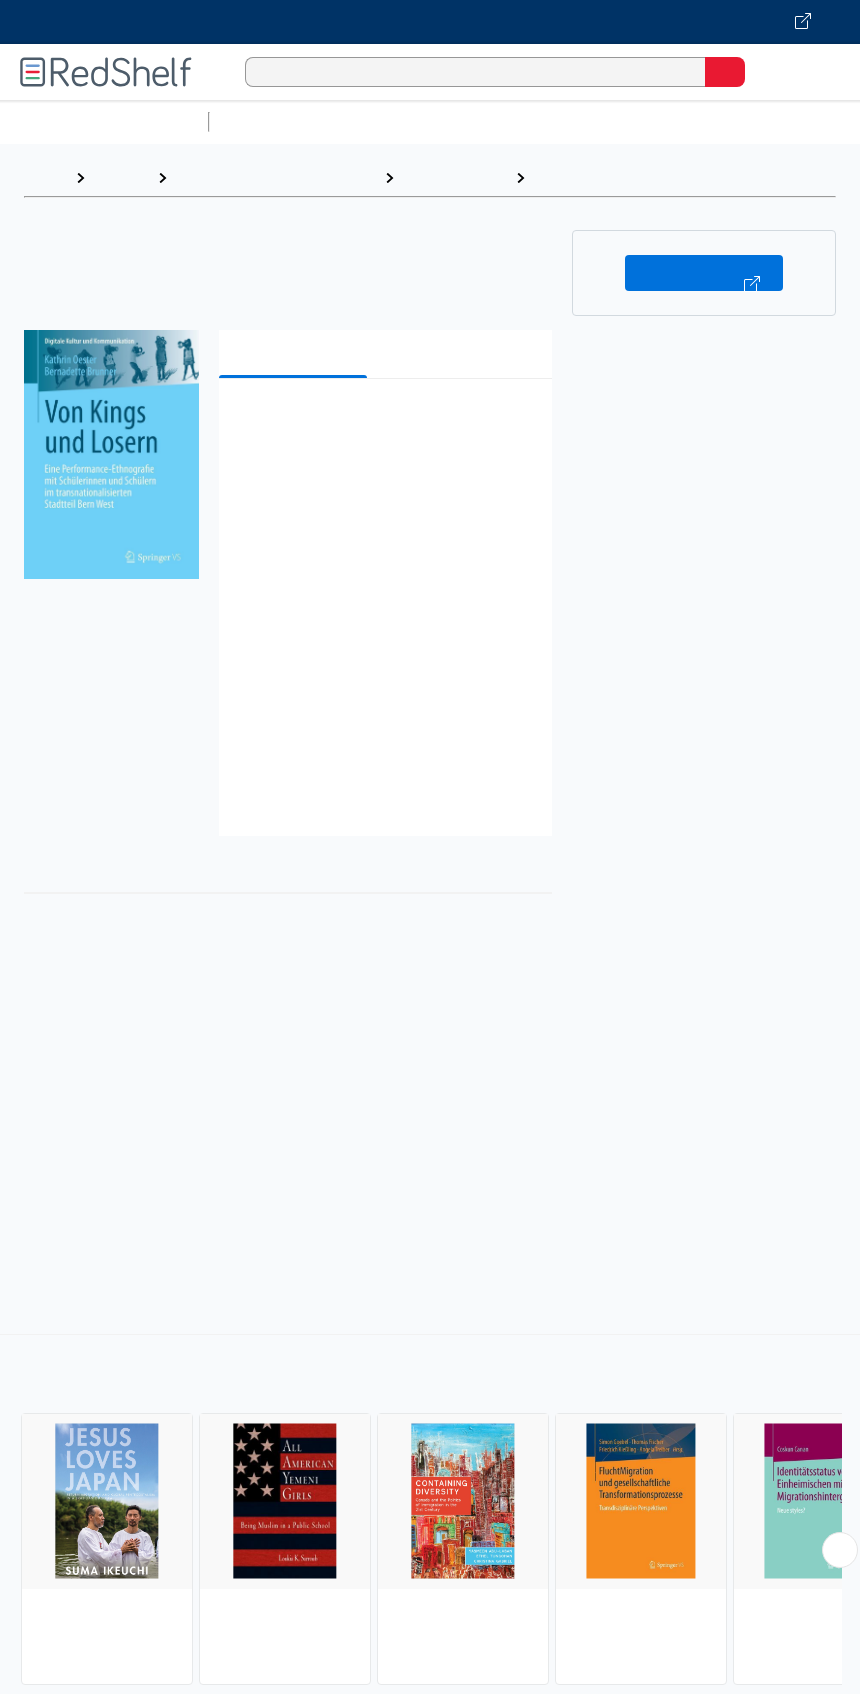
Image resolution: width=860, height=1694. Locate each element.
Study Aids (270, 121)
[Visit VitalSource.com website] (430, 22)
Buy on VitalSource (703, 273)
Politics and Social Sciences (275, 177)
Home (45, 177)
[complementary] (430, 1512)
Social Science (454, 177)
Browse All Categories (104, 121)
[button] (383, 424)
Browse (121, 177)
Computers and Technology (571, 121)
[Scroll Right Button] (840, 1550)
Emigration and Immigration (638, 177)
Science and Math (392, 121)
